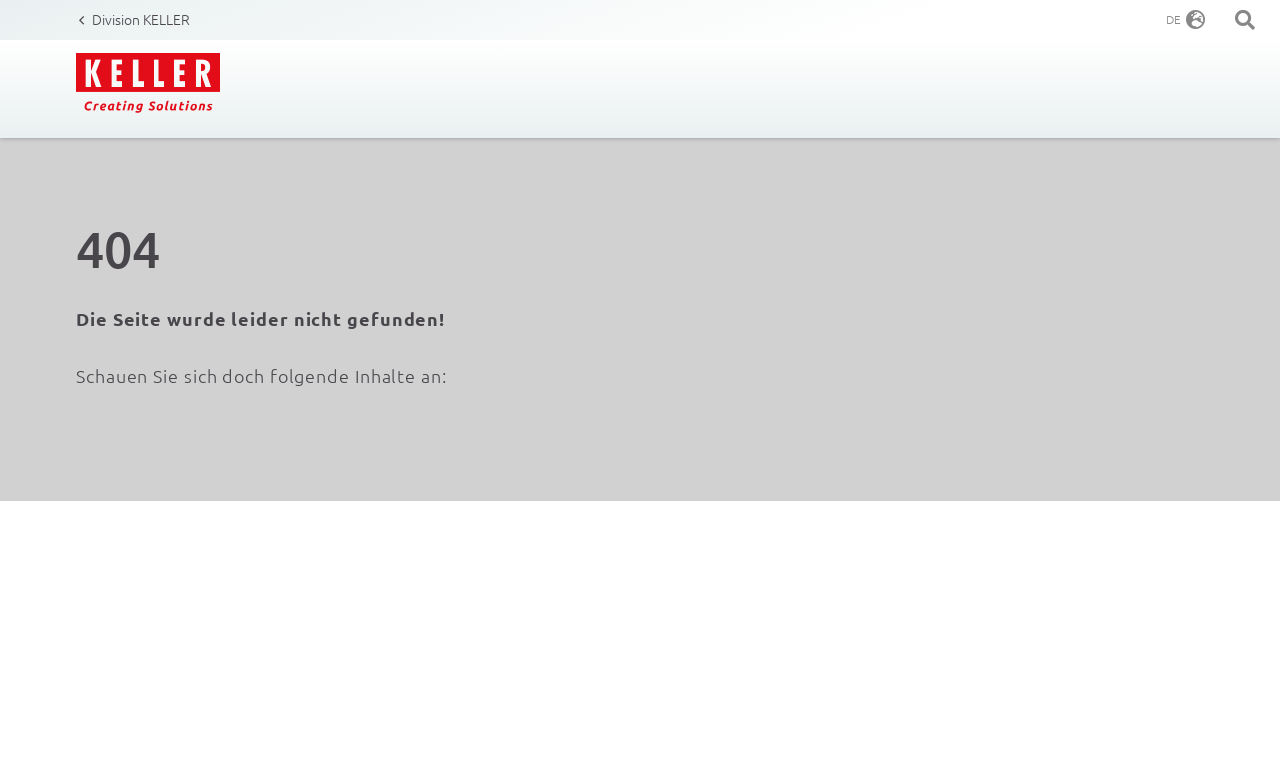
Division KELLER (141, 19)
